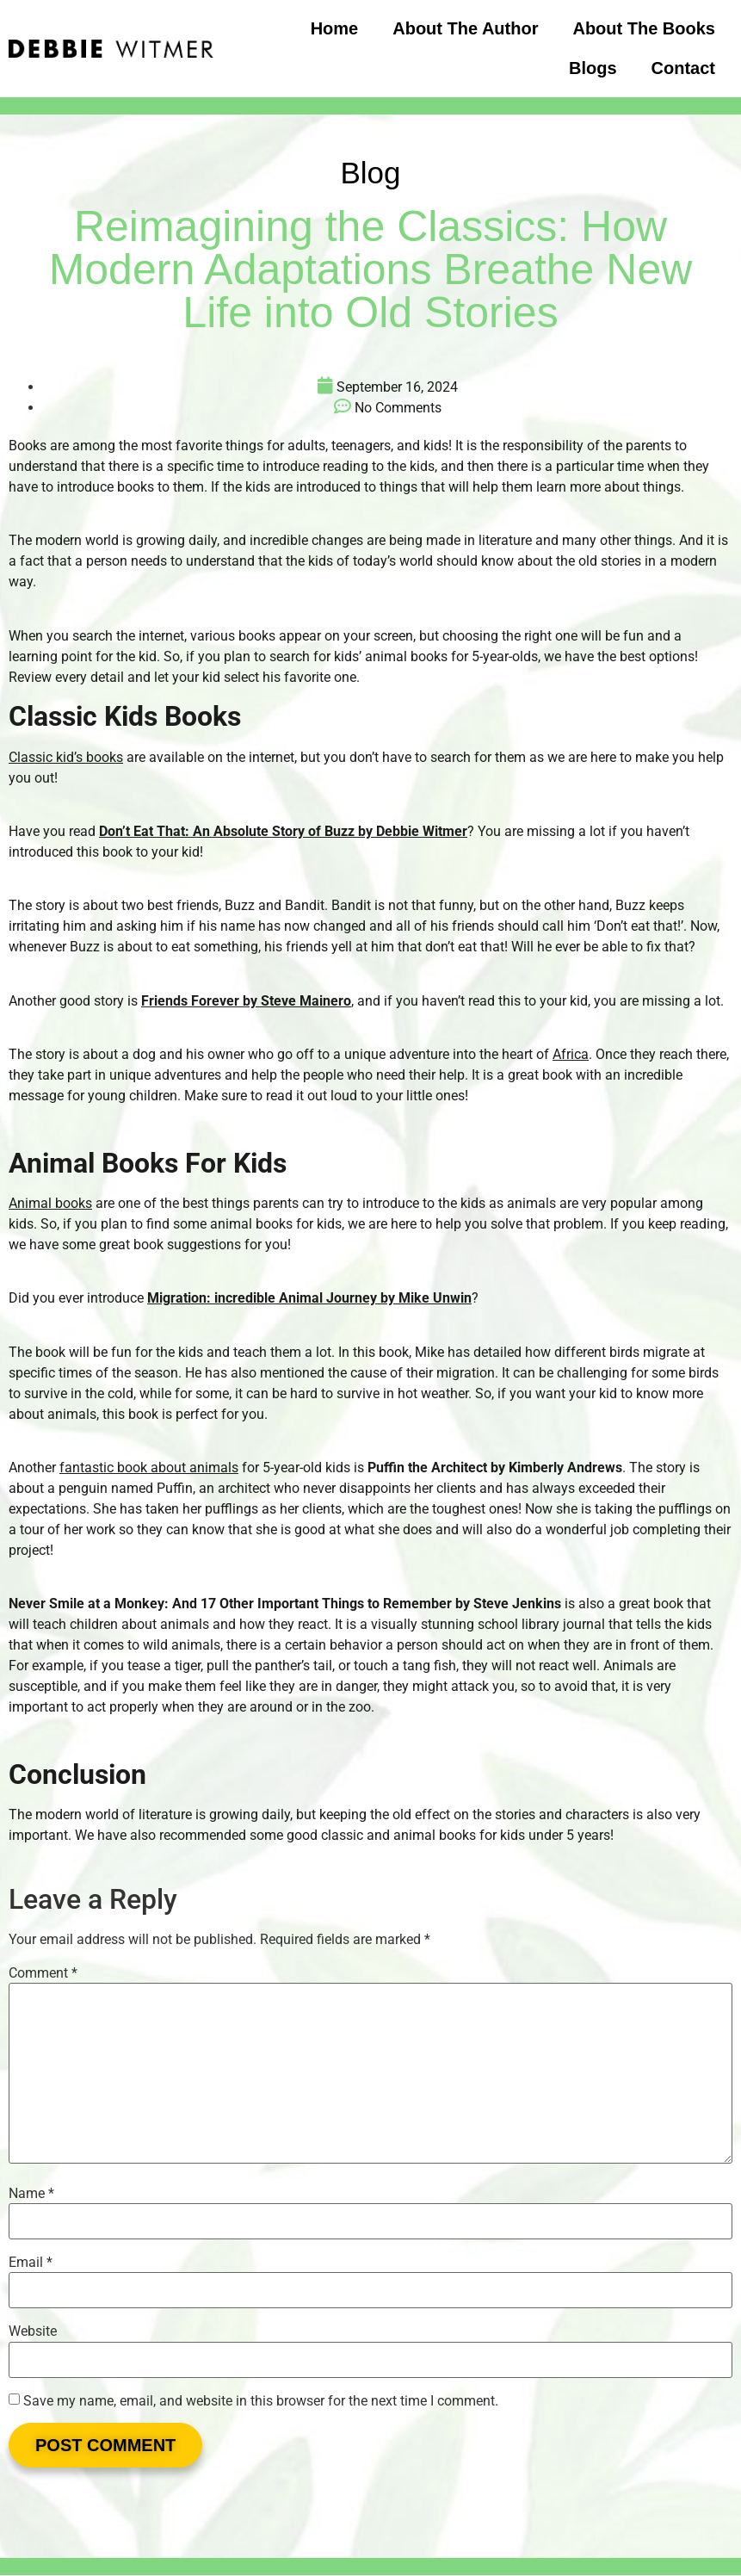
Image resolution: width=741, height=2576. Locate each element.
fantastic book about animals (148, 1467)
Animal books (50, 1203)
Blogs (593, 68)
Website (33, 2331)
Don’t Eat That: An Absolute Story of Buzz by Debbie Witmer (283, 831)
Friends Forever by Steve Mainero (246, 1001)
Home (335, 28)
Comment (43, 1973)
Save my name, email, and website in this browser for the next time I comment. (260, 2401)
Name (31, 2194)
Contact (683, 68)
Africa (571, 1054)
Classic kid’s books (66, 757)
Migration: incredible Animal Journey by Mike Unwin (309, 1298)
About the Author (465, 28)
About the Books (643, 28)
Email (30, 2262)
